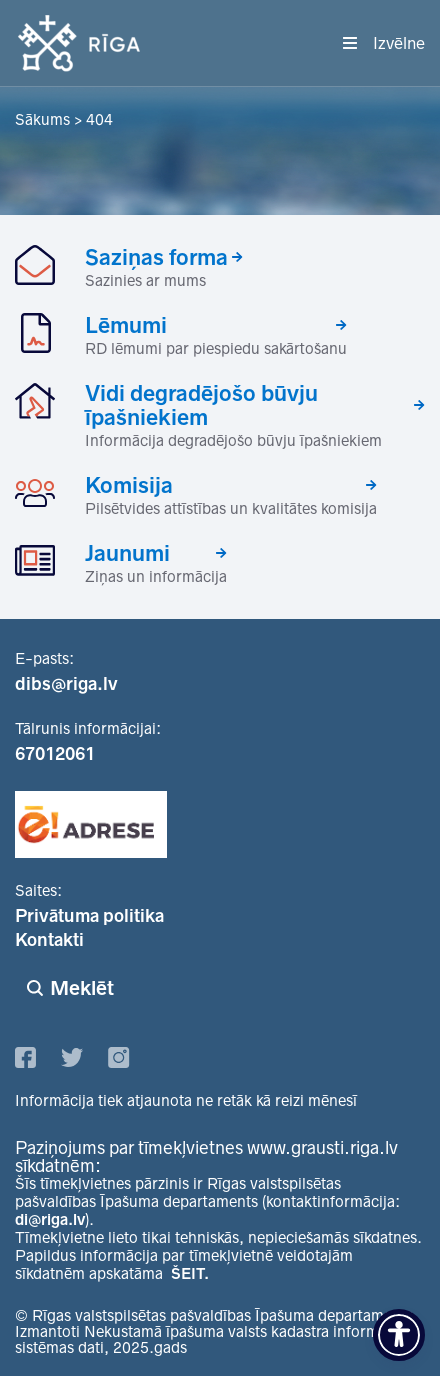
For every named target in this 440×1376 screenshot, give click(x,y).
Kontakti (49, 940)
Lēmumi (126, 325)
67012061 (55, 754)
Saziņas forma (156, 257)
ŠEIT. (190, 1273)
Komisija (129, 485)
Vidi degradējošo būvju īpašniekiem (201, 405)
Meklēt (82, 988)
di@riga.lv (50, 1219)
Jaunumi (127, 553)
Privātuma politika (89, 916)
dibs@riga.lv (66, 684)
